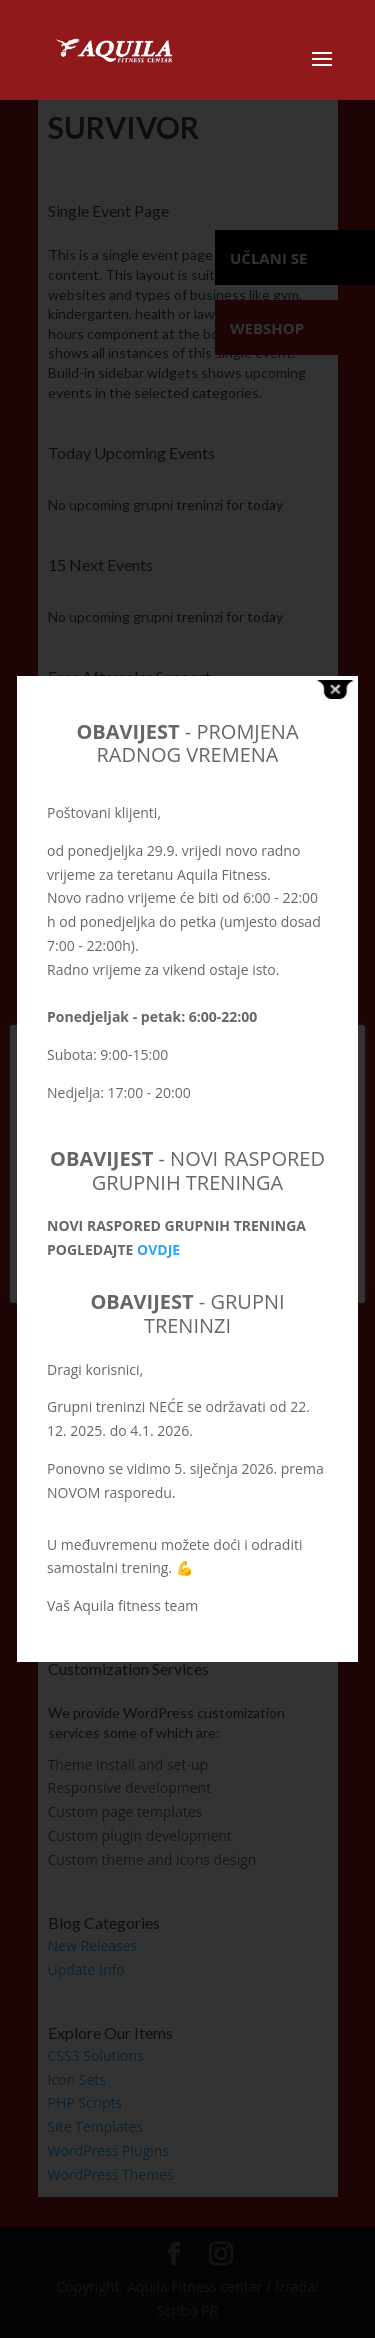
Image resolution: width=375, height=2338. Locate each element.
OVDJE (158, 1249)
